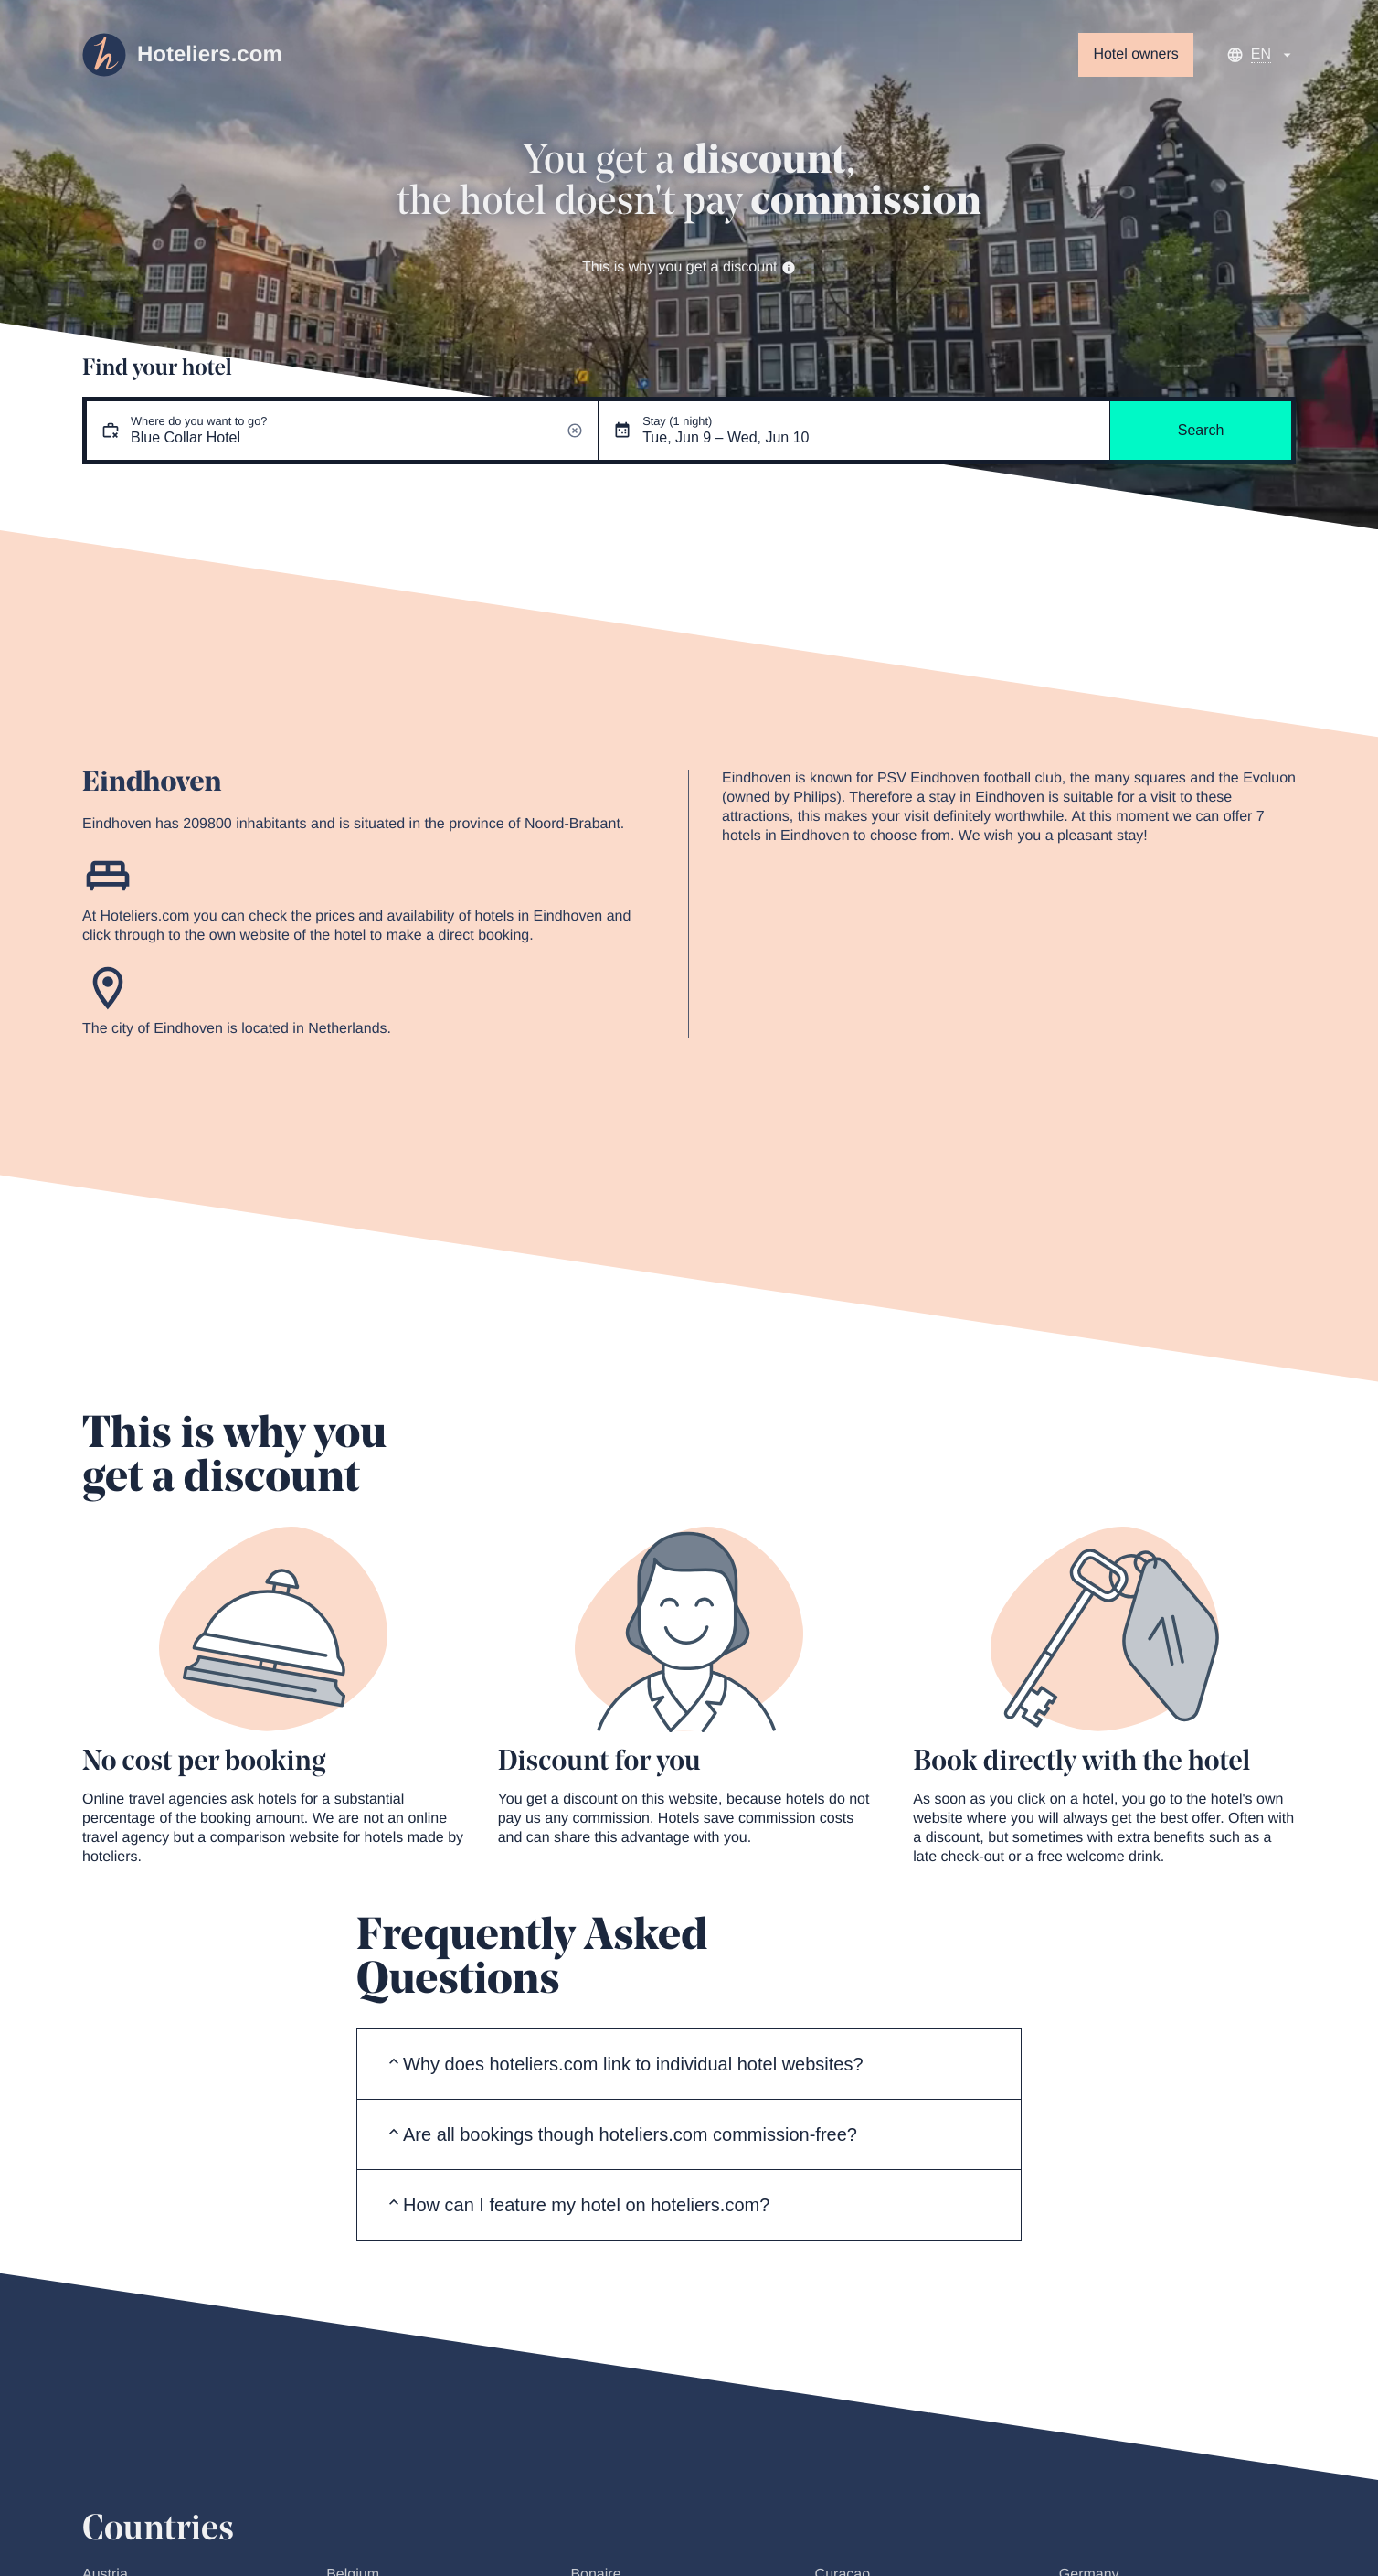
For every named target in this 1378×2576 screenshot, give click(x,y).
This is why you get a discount (689, 267)
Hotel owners (1135, 54)
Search (1201, 430)
